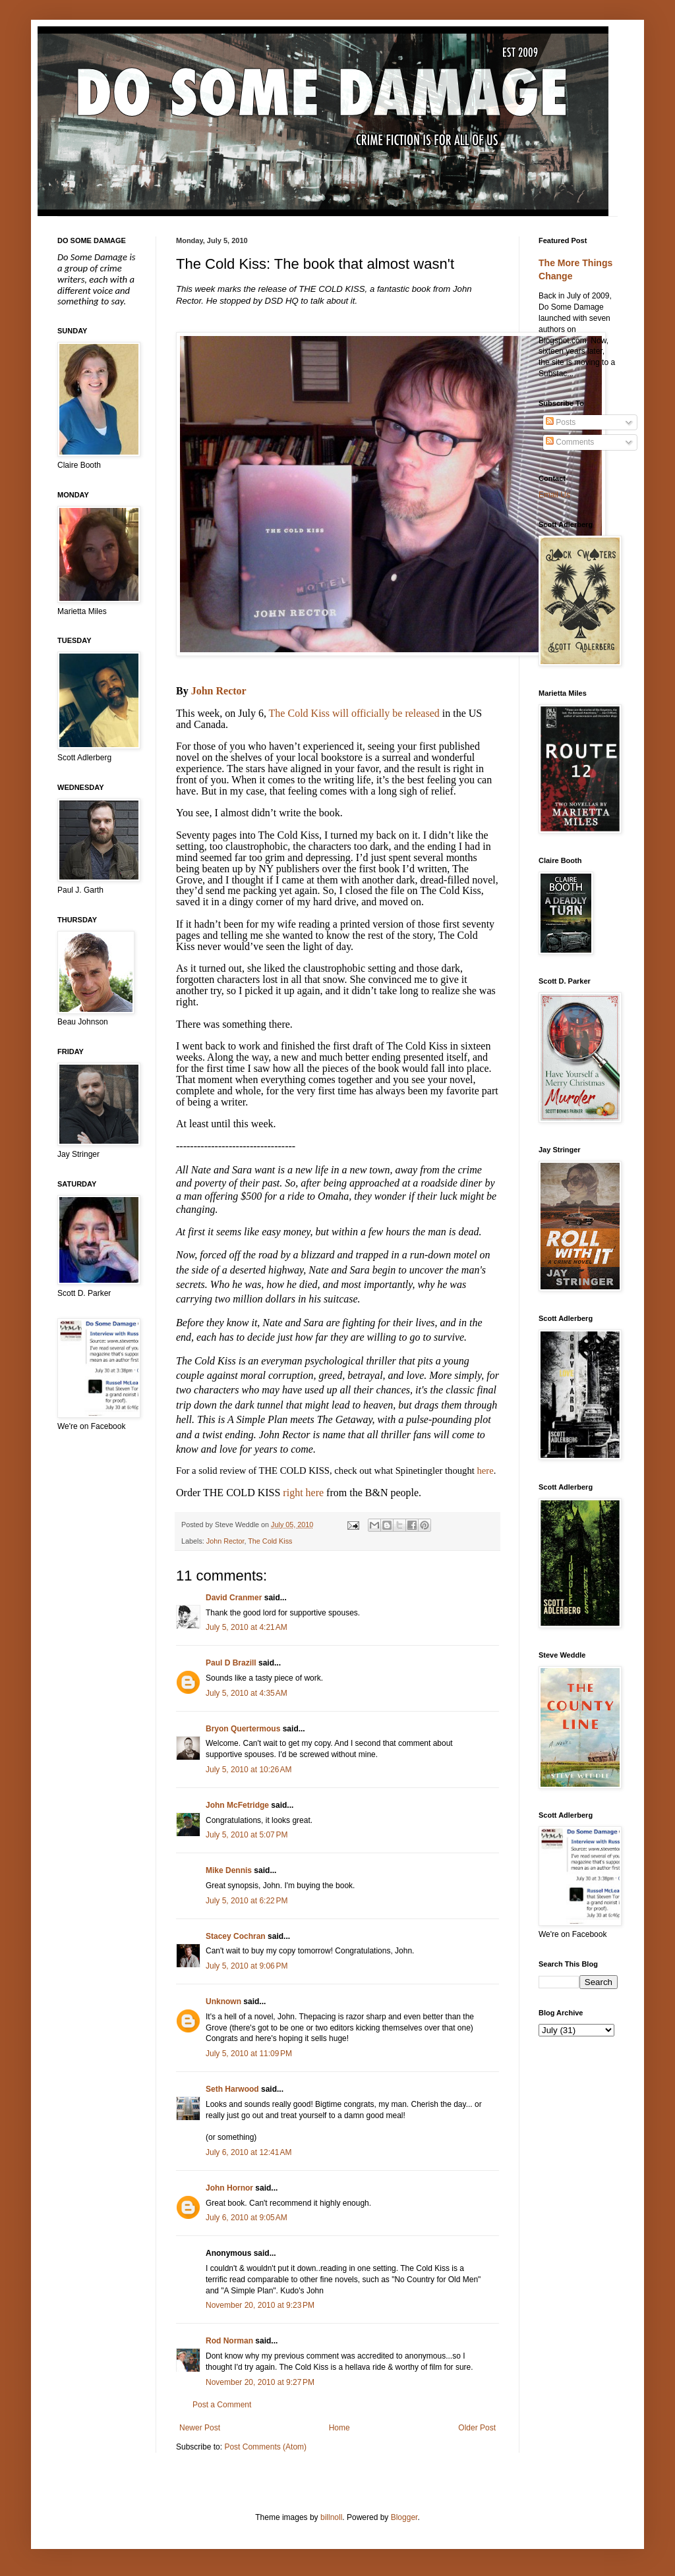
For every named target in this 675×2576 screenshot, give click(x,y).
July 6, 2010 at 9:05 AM (246, 2217)
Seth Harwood (232, 2089)
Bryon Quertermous (243, 1728)
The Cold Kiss (270, 1541)
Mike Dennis (229, 1870)
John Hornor (229, 2188)
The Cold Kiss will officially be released (354, 713)
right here (303, 1492)
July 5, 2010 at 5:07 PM (246, 1834)
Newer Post (199, 2427)
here (485, 1470)
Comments (570, 442)
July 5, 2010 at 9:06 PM (246, 1966)
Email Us (554, 494)
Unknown (223, 2001)
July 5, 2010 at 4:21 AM (246, 1627)
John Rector (219, 690)
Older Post (477, 2427)
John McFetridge (237, 1805)
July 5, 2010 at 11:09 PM (249, 2053)
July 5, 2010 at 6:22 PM (246, 1900)
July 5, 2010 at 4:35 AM (246, 1693)
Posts (560, 422)
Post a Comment (221, 2404)
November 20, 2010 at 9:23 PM (260, 2305)
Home (339, 2427)
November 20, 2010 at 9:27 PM (260, 2382)
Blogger (404, 2517)
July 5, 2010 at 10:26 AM (248, 1769)
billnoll (331, 2517)
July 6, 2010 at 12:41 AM (248, 2152)
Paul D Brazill (231, 1662)
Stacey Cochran (236, 1936)
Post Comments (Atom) (265, 2446)
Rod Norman (229, 2340)
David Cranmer (234, 1597)
